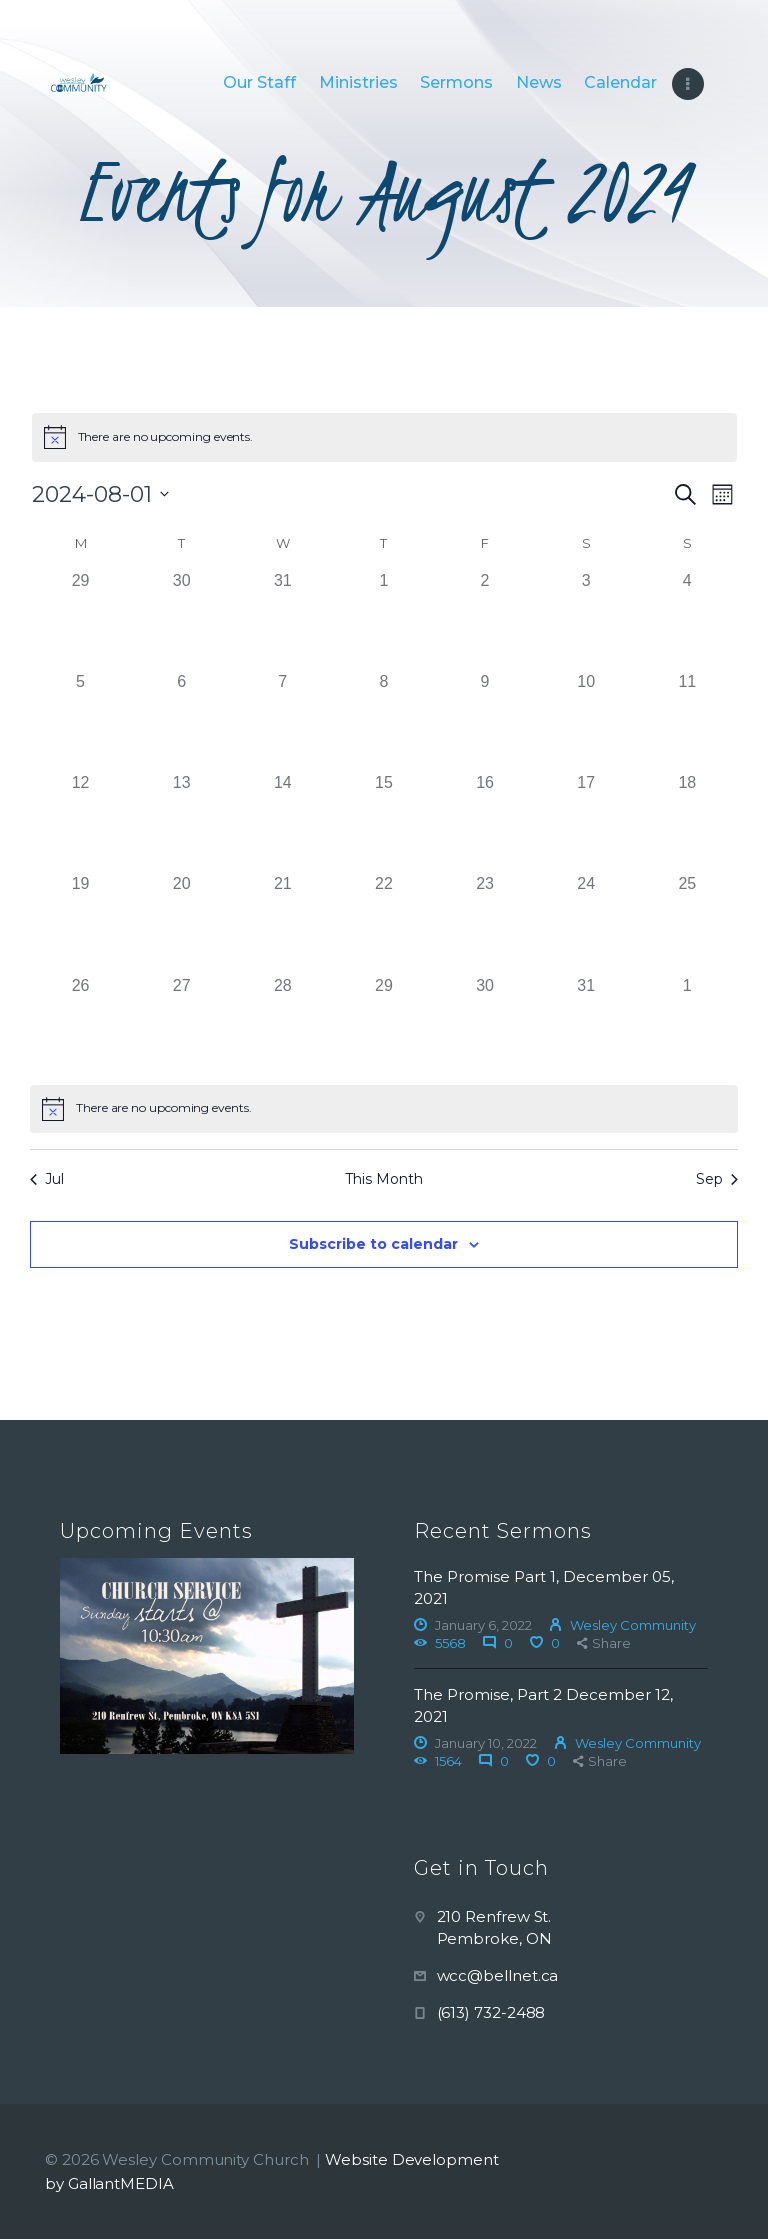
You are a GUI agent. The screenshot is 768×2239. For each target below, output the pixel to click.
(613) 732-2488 (491, 2012)
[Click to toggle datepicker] (100, 494)
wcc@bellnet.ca (498, 1975)
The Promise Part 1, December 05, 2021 (544, 1587)
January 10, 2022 (486, 1743)
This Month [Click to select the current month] (383, 1179)
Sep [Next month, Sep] (717, 1179)
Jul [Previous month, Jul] (47, 1179)
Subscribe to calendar (373, 1244)
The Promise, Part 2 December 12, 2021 (543, 1705)
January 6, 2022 (483, 1625)
